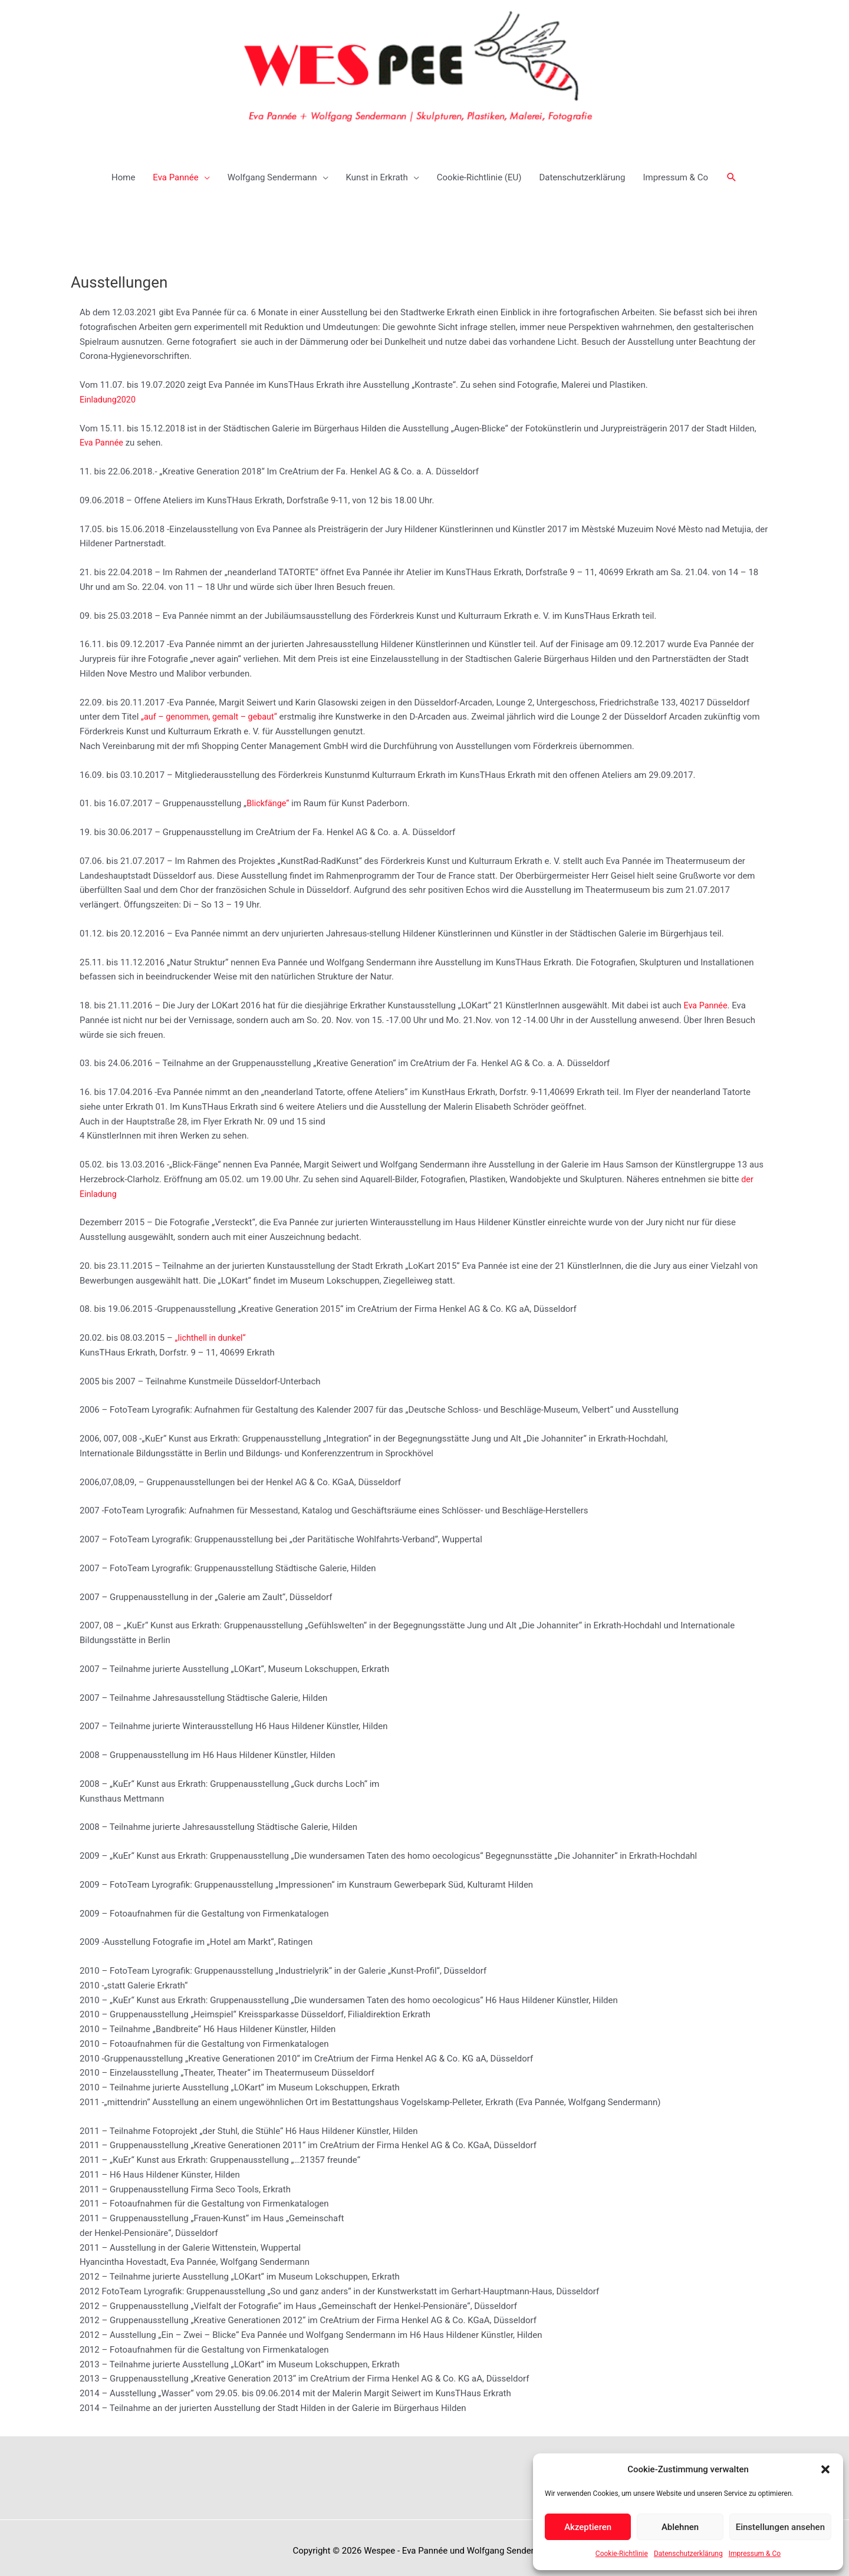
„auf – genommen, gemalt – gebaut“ (212, 709)
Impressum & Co (755, 2553)
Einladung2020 (109, 392)
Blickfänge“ (268, 796)
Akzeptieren (587, 2527)
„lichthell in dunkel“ (212, 1330)
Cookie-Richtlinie (621, 2553)
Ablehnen (680, 2527)
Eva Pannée (102, 435)
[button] (825, 2469)
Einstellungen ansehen (780, 2527)
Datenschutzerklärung (688, 2553)
